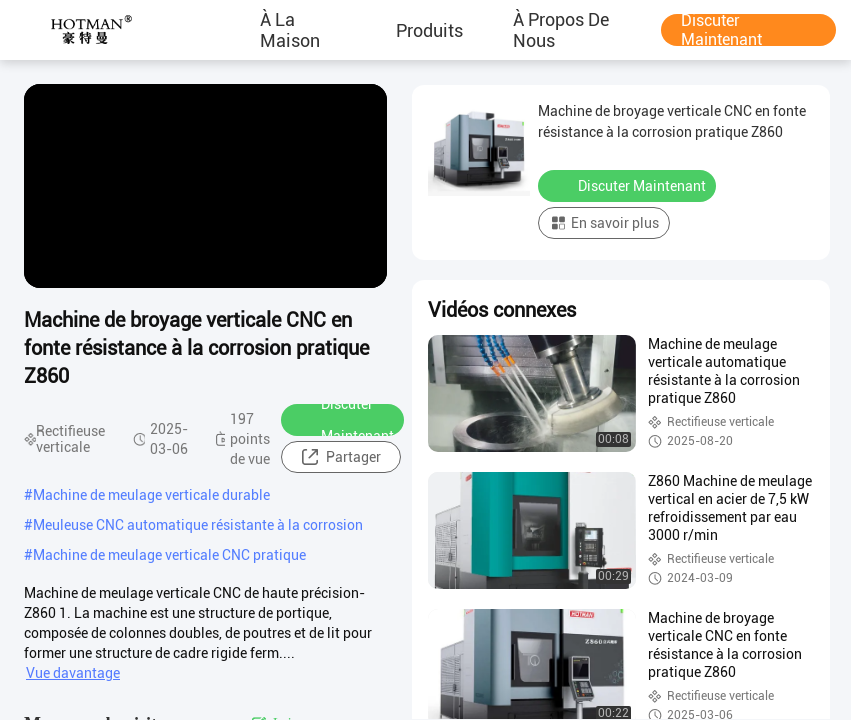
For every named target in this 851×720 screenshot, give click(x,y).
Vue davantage (73, 673)
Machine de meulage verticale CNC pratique (169, 555)
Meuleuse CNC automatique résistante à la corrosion (198, 525)
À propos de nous (561, 30)
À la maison (290, 30)
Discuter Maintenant (721, 30)
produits (429, 30)
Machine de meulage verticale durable (151, 495)
